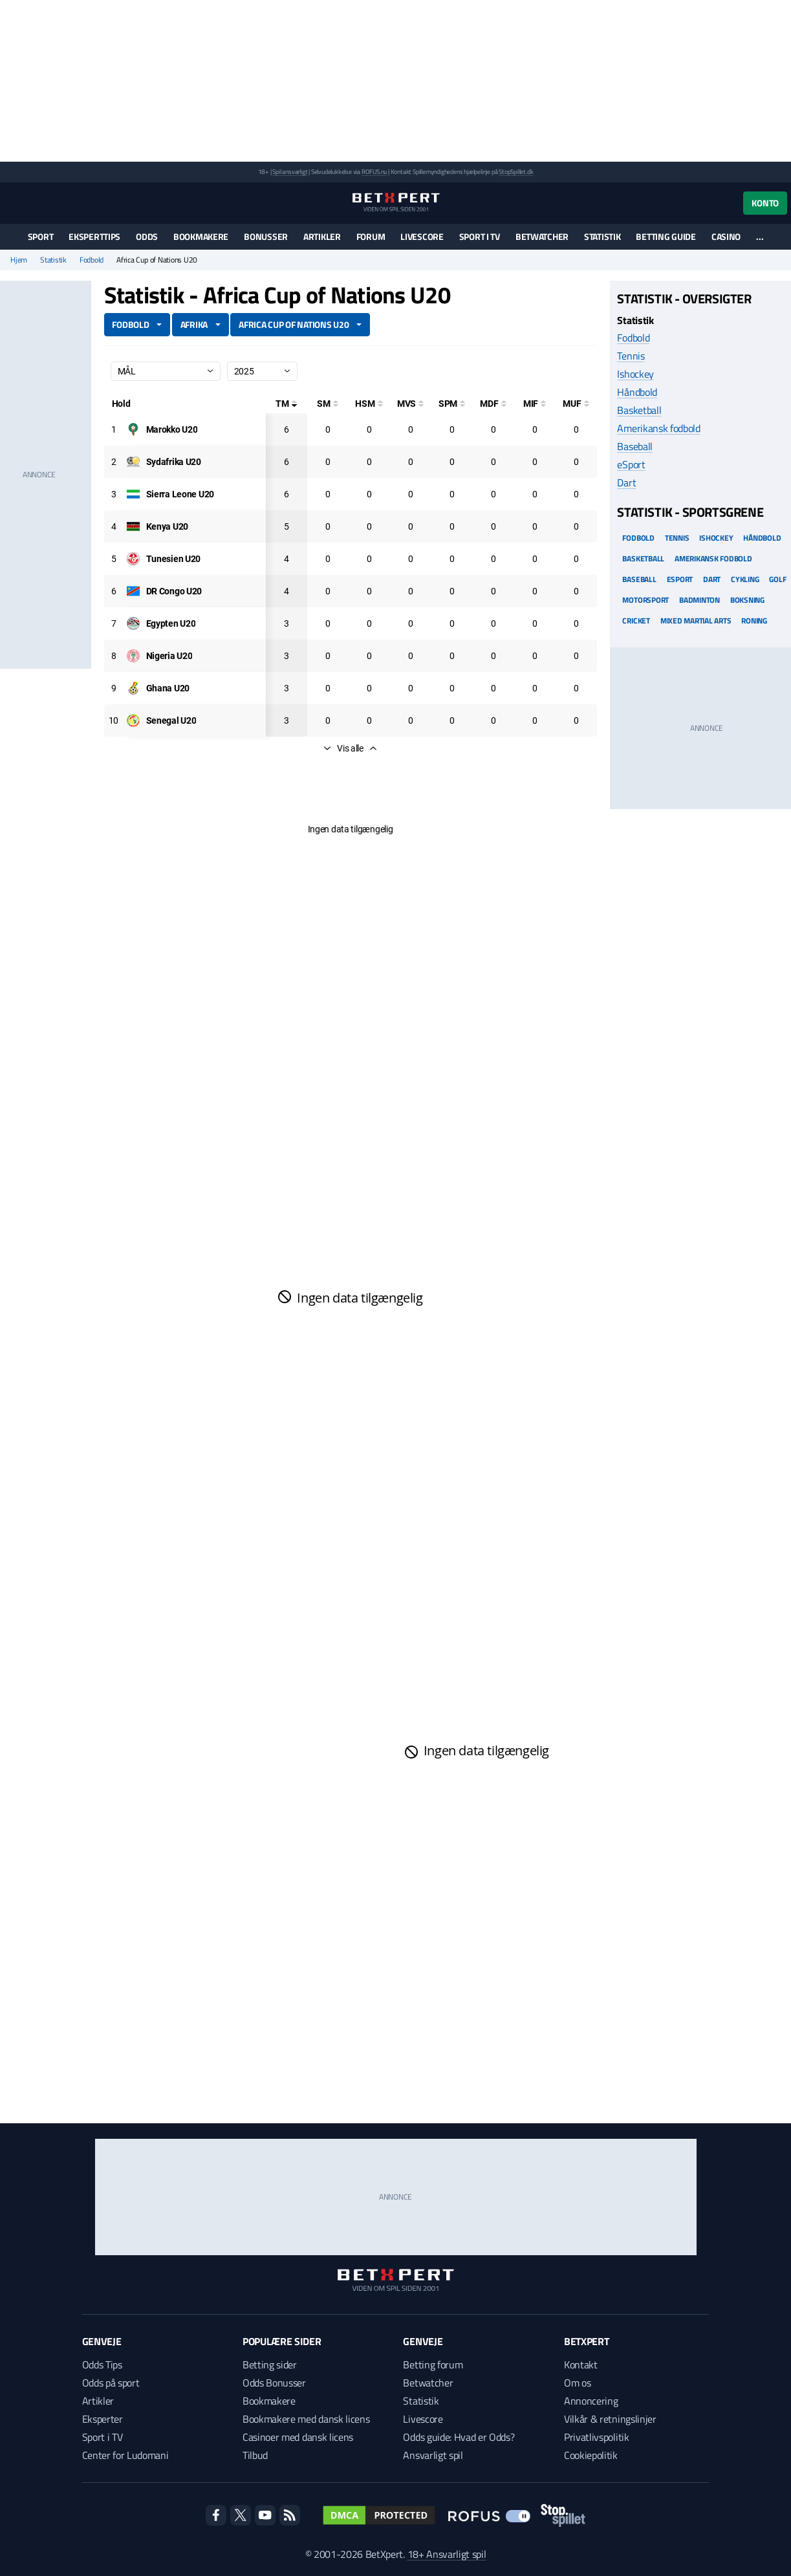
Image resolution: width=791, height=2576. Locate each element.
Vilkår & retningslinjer (610, 2419)
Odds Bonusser (274, 2382)
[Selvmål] (328, 403)
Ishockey (635, 374)
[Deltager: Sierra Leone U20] (180, 494)
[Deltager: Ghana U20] (168, 688)
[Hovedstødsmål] (369, 403)
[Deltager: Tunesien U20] (173, 559)
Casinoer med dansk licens (298, 2437)
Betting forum (432, 2364)
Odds (147, 236)
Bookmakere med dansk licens (306, 2419)
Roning (754, 620)
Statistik (602, 236)
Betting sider (270, 2364)
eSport (631, 464)
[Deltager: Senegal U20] (171, 720)
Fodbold (91, 260)
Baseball (634, 446)
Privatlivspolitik (596, 2437)
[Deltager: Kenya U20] (167, 526)
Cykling (745, 579)
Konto (765, 203)
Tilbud (255, 2455)
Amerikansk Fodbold (713, 558)
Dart (626, 482)
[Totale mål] (286, 403)
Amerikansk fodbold (658, 428)
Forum (370, 236)
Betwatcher (542, 236)
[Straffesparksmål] (452, 403)
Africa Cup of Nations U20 (294, 324)
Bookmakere (200, 236)
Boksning (747, 600)
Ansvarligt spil (432, 2455)
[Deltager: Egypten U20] (171, 623)
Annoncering (591, 2400)
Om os (577, 2382)
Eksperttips (94, 236)
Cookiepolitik (591, 2455)
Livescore (421, 236)
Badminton (699, 600)
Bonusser (266, 236)
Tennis (630, 355)
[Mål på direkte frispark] (493, 403)
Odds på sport (111, 2382)
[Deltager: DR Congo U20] (174, 591)
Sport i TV (479, 236)
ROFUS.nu (374, 172)
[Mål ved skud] (410, 403)
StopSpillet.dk (516, 172)
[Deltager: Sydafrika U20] (173, 462)
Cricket (635, 620)
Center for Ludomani (125, 2455)
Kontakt (581, 2364)
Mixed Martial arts (695, 620)
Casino (726, 236)
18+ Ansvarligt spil (446, 2554)
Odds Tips (102, 2364)
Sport (41, 236)
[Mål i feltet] (535, 403)
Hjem (18, 260)
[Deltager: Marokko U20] (172, 429)
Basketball (639, 410)
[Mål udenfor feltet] (576, 403)
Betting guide (665, 236)
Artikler (322, 236)
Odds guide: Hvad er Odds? (458, 2437)
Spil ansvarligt (289, 172)
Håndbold (636, 392)
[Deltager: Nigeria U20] (169, 656)
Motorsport (645, 600)
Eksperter (102, 2419)
